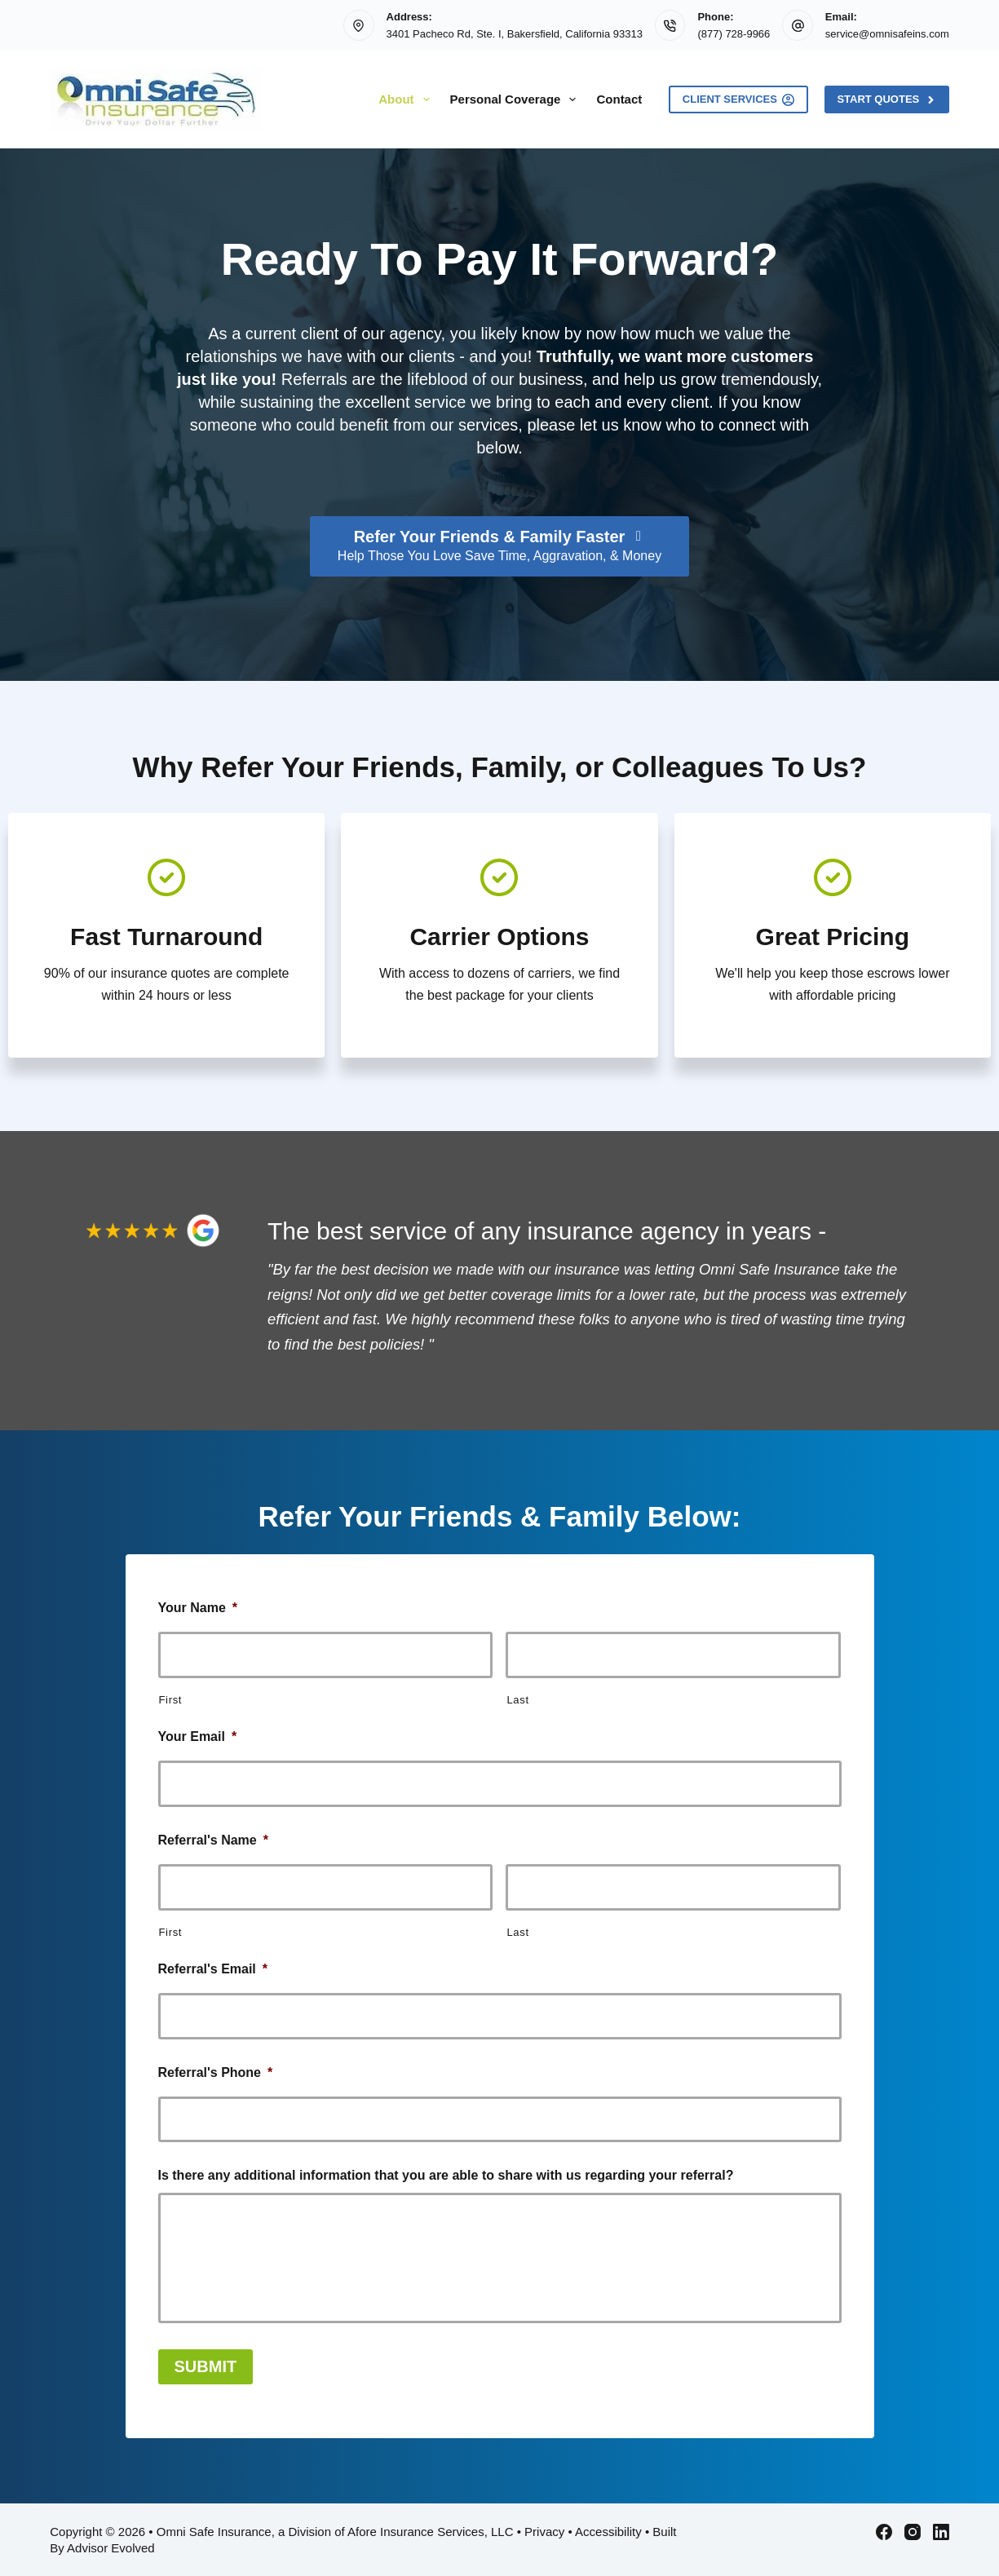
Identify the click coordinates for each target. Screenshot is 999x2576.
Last (517, 1700)
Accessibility (608, 2531)
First (171, 1700)
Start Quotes (886, 99)
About (406, 99)
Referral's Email (213, 1969)
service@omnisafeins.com (887, 34)
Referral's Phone (215, 2072)
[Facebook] (884, 2532)
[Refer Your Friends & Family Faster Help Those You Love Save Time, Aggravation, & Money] (499, 546)
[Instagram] (912, 2532)
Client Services (739, 99)
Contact (619, 99)
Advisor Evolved (111, 2548)
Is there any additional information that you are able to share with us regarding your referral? (446, 2175)
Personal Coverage (516, 99)
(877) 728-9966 (733, 34)
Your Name (198, 1608)
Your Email (197, 1736)
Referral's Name (213, 1840)
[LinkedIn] (941, 2532)
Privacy (544, 2531)
